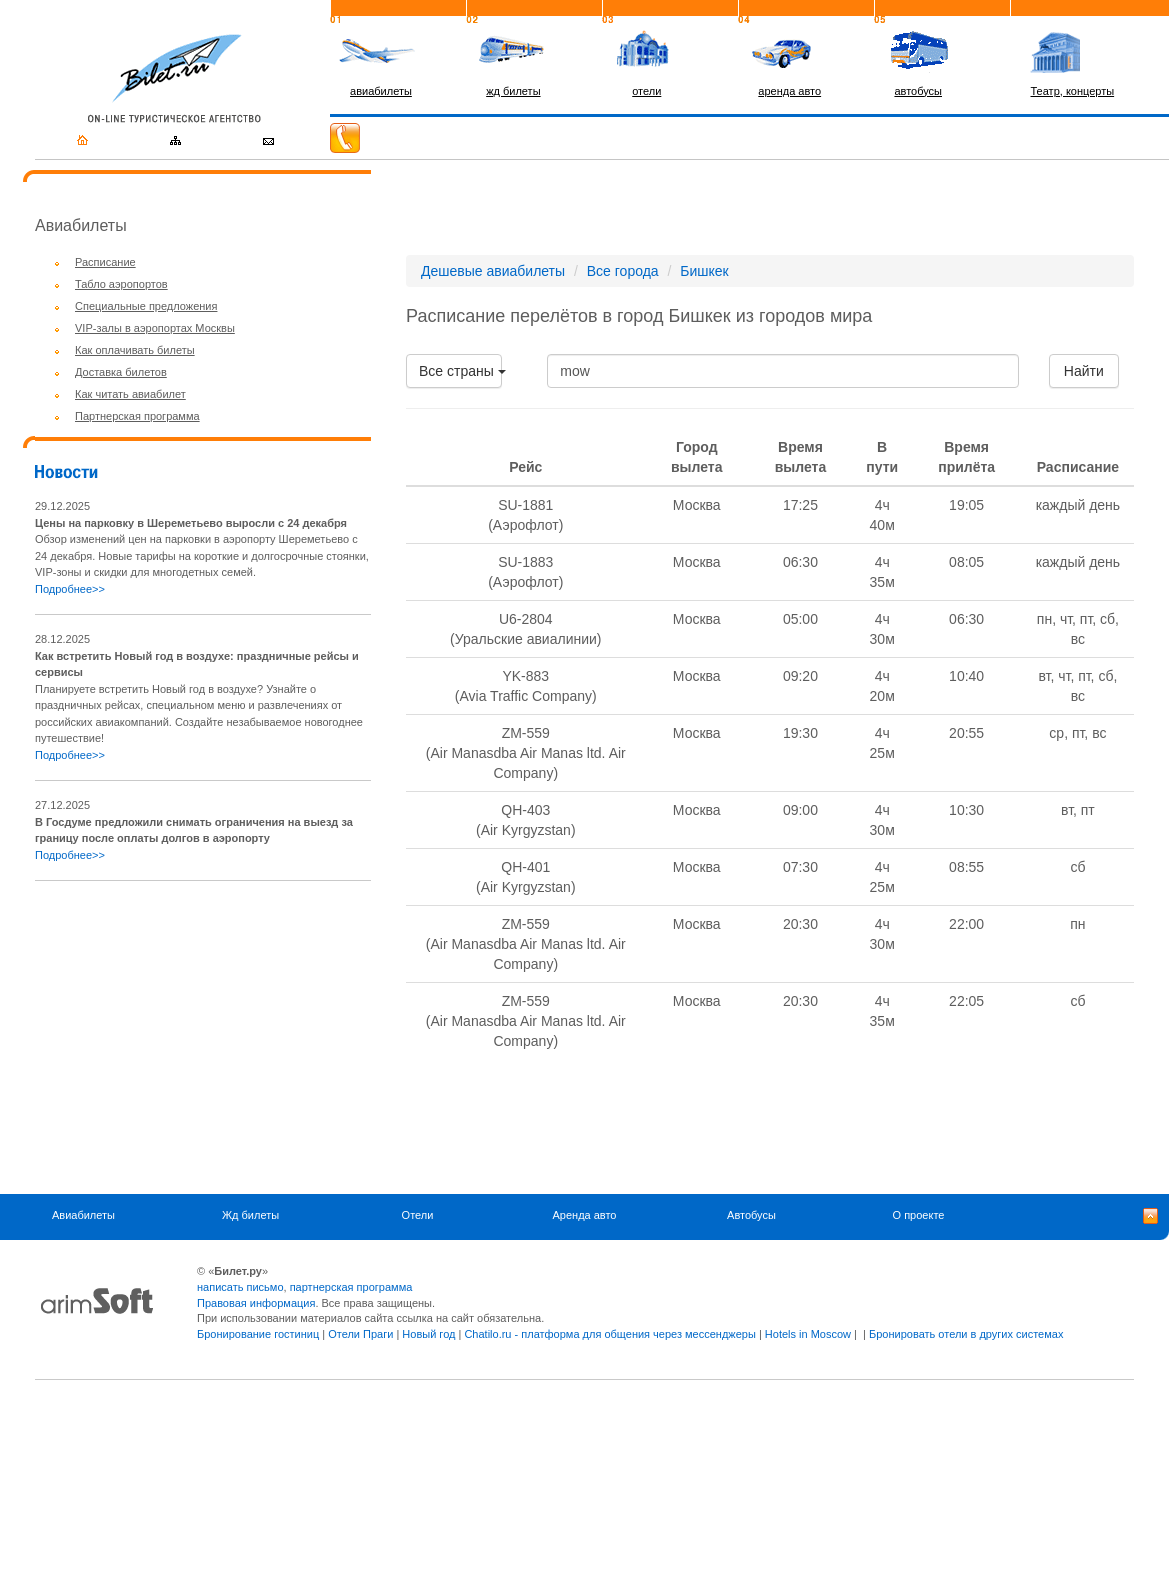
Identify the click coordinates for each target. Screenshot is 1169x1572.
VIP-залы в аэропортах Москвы (155, 328)
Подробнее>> (70, 589)
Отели (418, 1215)
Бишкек (704, 271)
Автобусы (751, 1215)
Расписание (105, 262)
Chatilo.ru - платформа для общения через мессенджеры (609, 1334)
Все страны (460, 371)
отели (646, 91)
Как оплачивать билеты (135, 350)
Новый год (428, 1334)
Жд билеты (250, 1215)
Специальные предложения (146, 306)
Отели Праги (360, 1334)
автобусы (918, 91)
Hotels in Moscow (808, 1334)
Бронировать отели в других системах (966, 1334)
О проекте (919, 1215)
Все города (623, 271)
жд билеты (513, 91)
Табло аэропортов (121, 284)
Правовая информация (256, 1303)
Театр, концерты (1073, 91)
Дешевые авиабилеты (493, 271)
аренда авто (789, 91)
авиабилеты (381, 91)
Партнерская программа (137, 416)
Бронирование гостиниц (258, 1334)
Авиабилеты (83, 1215)
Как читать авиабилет (130, 394)
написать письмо (240, 1287)
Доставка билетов (121, 372)
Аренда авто (585, 1215)
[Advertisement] (203, 1037)
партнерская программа (351, 1287)
